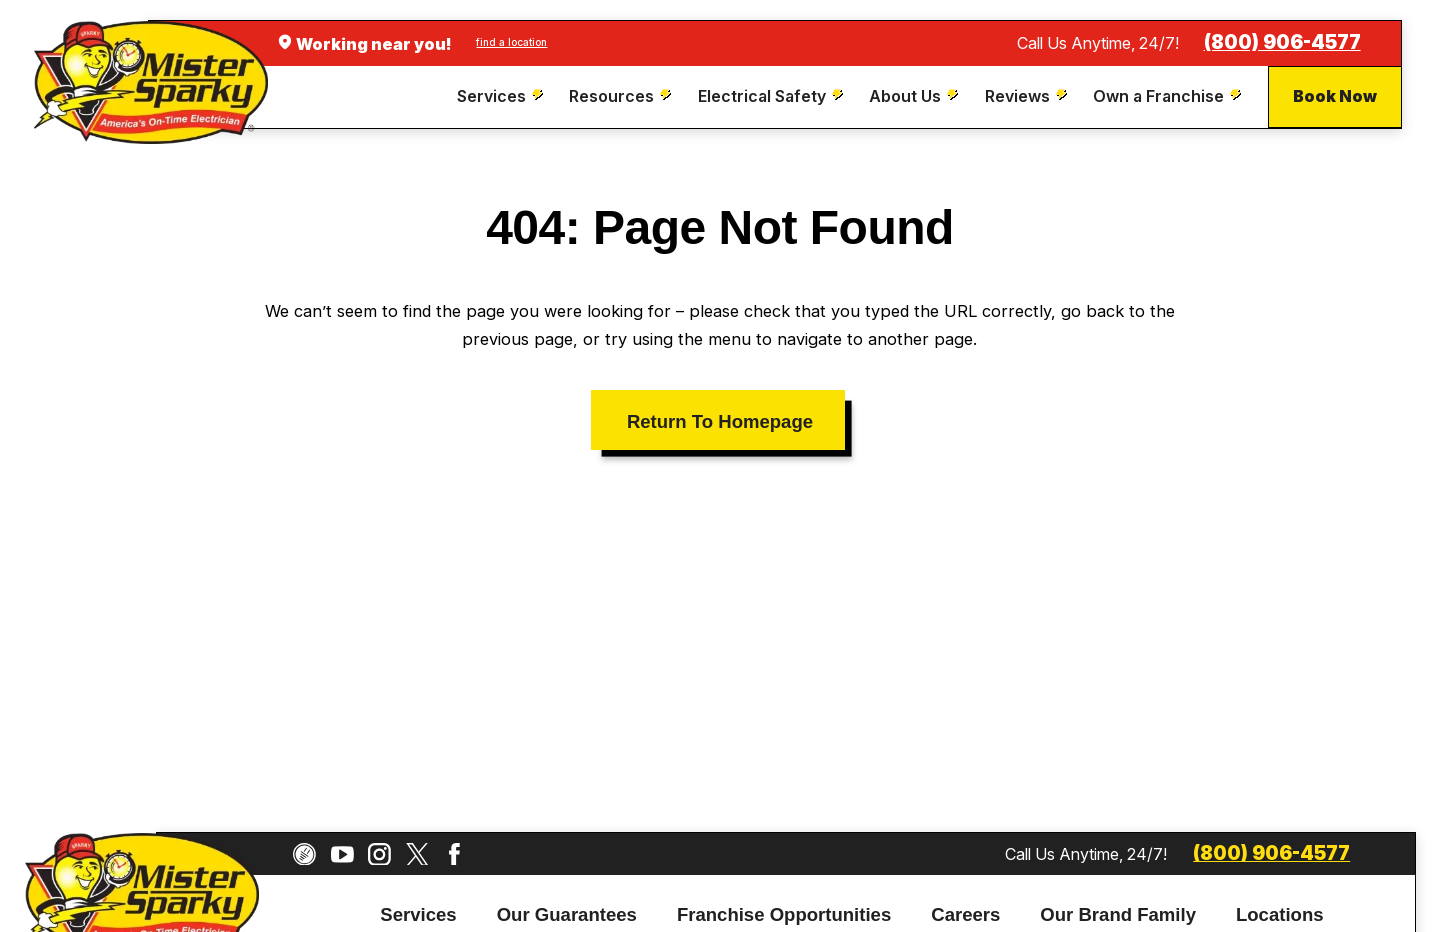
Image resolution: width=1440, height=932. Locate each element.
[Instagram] (379, 854)
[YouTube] (342, 854)
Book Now (1335, 96)
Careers (965, 914)
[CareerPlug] (304, 854)
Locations (1280, 914)
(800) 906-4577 (1282, 42)
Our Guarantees (567, 914)
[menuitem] (502, 96)
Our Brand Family (1118, 914)
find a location (511, 42)
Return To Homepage (720, 421)
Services (418, 914)
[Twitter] (417, 854)
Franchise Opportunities (784, 914)
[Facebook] (454, 854)
